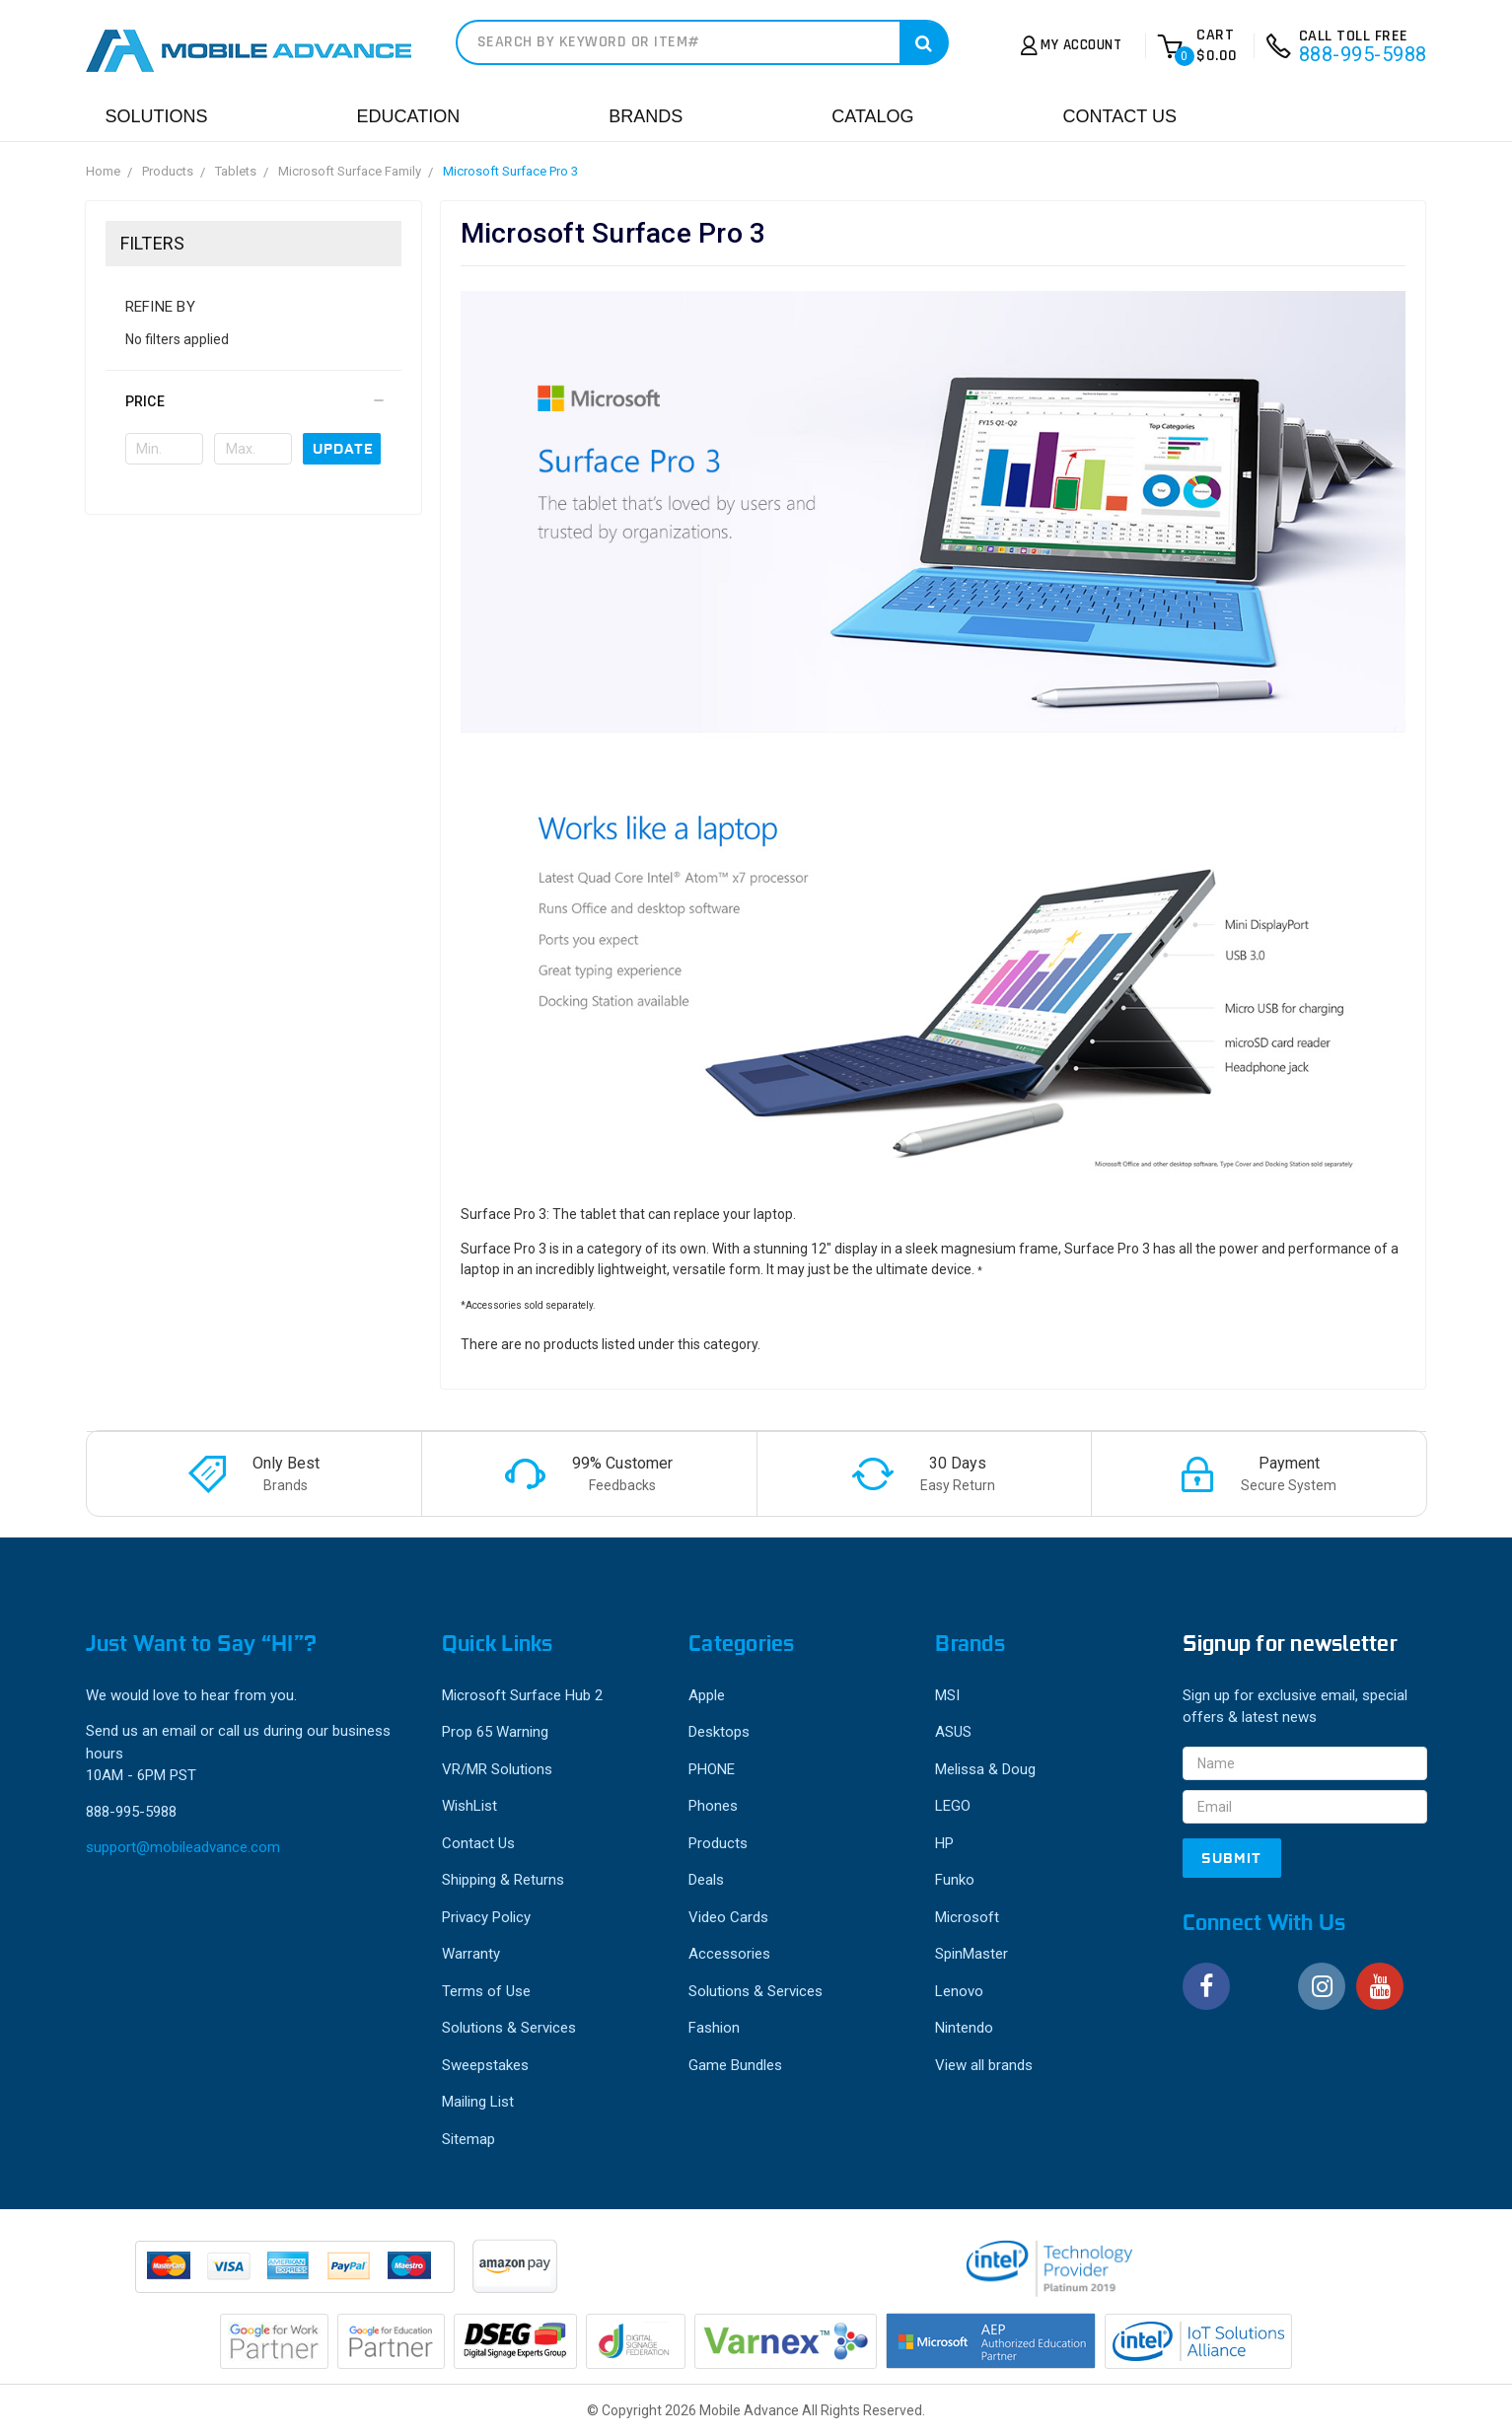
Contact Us (1120, 116)
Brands (646, 116)
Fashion (714, 2028)
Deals (706, 1880)
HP (944, 1843)
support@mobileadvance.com (183, 1847)
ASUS (953, 1732)
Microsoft (967, 1917)
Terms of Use (486, 1991)
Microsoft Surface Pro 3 (510, 171)
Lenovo (959, 1991)
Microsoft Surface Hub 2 (522, 1695)
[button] (253, 401)
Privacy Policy (486, 1917)
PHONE (711, 1769)
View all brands (984, 2065)
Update (343, 449)
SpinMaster (971, 1954)
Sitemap (468, 2139)
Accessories (729, 1954)
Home (103, 171)
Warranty (471, 1954)
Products (167, 171)
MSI (947, 1695)
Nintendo (964, 2028)
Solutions (157, 116)
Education (409, 116)
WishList (469, 1806)
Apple (706, 1695)
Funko (954, 1880)
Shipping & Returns (503, 1880)
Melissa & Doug (985, 1769)
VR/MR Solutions (497, 1769)
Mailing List (478, 2102)
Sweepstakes (485, 2065)
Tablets (235, 171)
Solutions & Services (509, 2028)
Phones (713, 1806)
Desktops (719, 1732)
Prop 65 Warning (495, 1732)
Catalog (872, 116)
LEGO (953, 1806)
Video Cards (728, 1917)
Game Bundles (735, 2065)
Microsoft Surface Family (349, 171)
